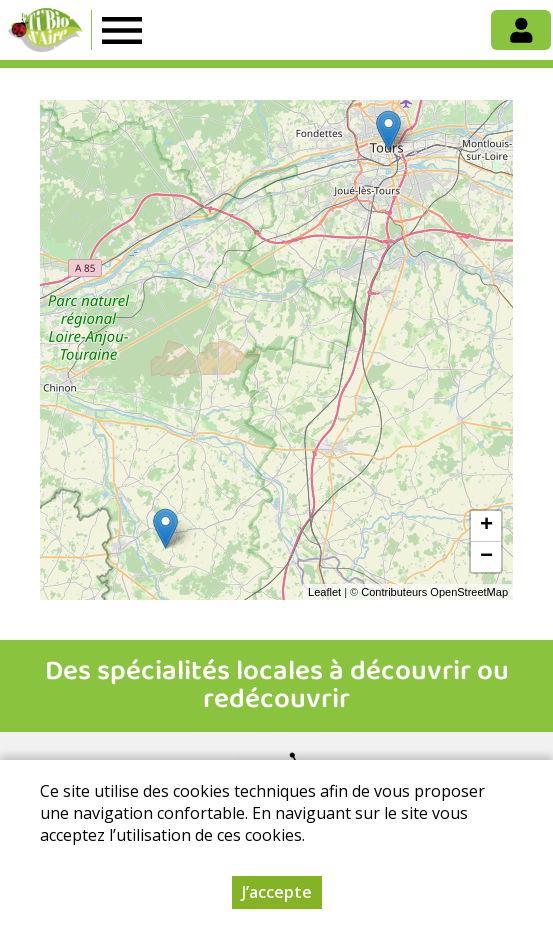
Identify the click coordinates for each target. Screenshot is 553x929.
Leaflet (324, 592)
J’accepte (277, 892)
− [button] (486, 557)
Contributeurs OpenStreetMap (434, 592)
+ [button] (486, 526)
